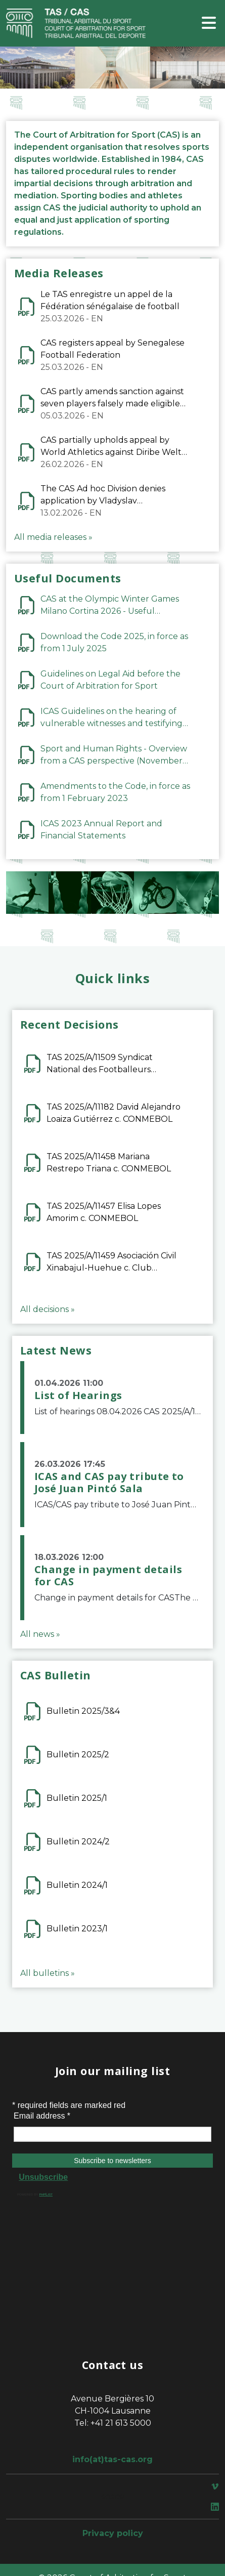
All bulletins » (47, 1973)
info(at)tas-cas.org (112, 2459)
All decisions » (47, 1309)
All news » (40, 1634)
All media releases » (53, 537)
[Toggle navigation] (209, 23)
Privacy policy (112, 2533)
